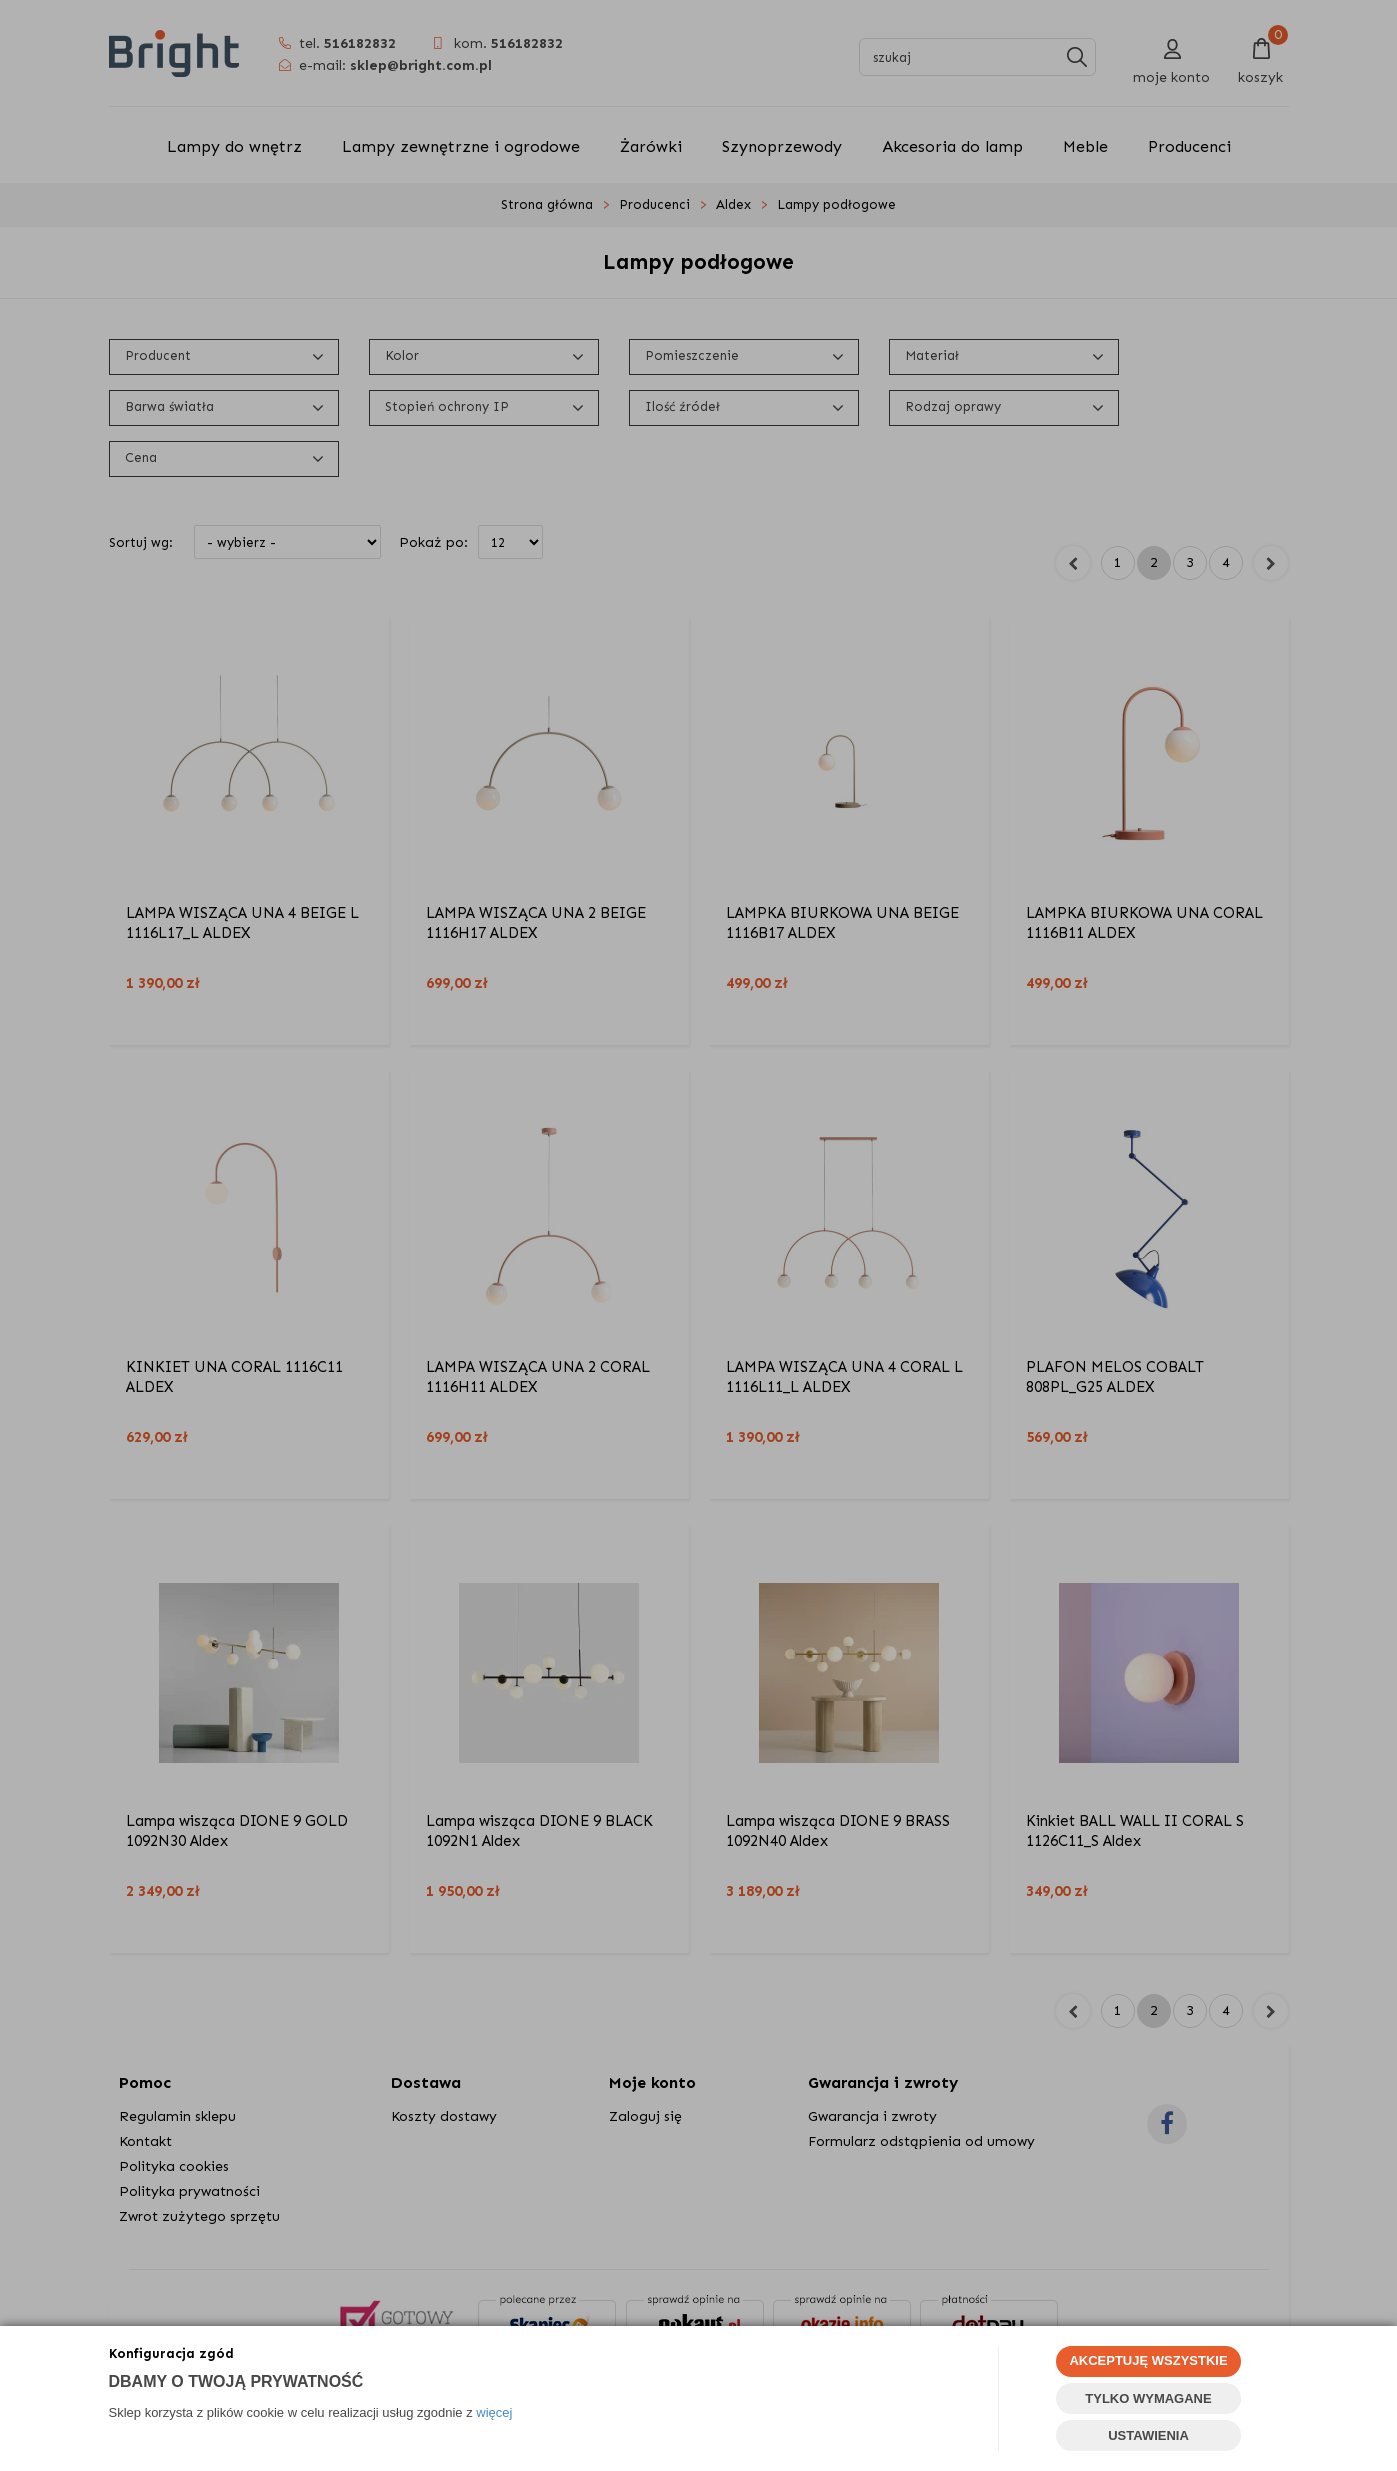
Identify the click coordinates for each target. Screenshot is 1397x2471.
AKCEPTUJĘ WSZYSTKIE (1148, 2360)
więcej (494, 2412)
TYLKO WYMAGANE (1148, 2398)
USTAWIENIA (1148, 2435)
